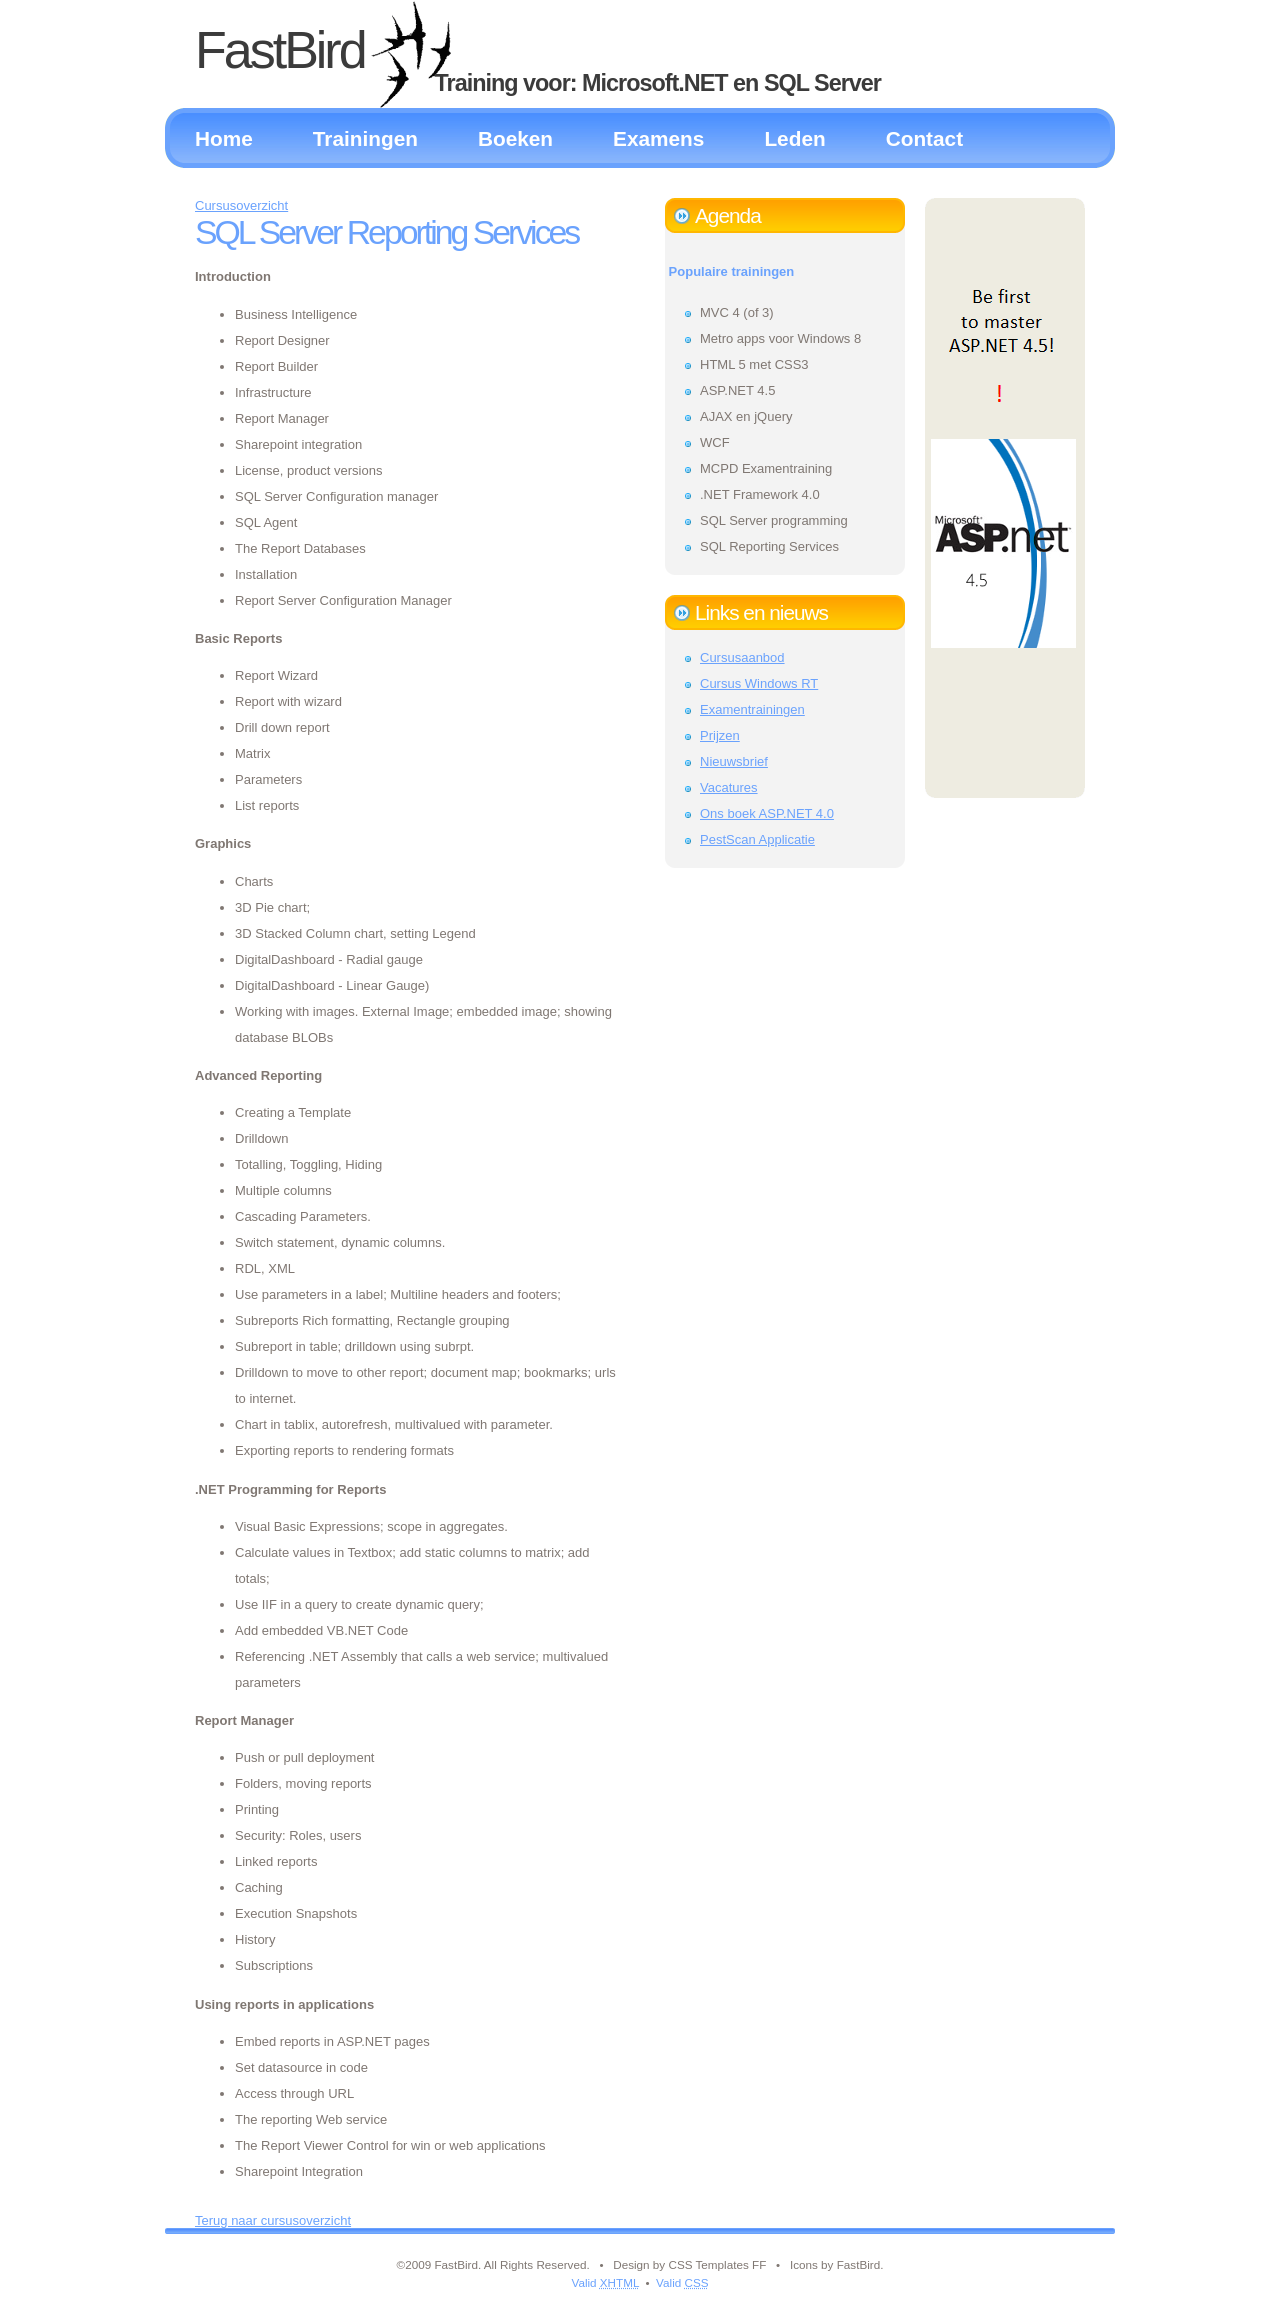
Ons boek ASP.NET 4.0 (767, 813)
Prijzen (720, 735)
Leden (794, 138)
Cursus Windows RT (759, 683)
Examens (658, 138)
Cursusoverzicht (241, 205)
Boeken (515, 138)
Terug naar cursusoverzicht (273, 2220)
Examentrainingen (752, 709)
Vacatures (729, 787)
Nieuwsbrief (734, 761)
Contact (924, 138)
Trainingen (365, 138)
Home (224, 138)
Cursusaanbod (742, 657)
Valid (605, 2282)
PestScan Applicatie (757, 839)
